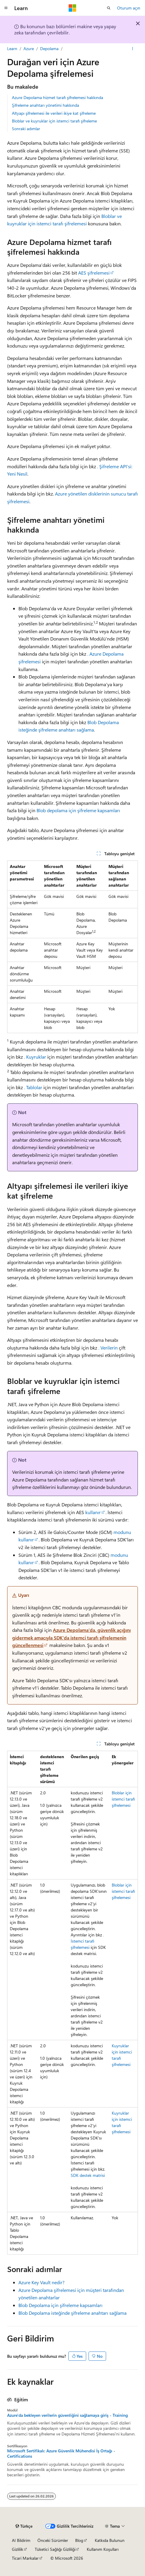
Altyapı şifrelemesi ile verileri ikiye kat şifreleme (54, 113)
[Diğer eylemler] (132, 48)
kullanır (92, 1512)
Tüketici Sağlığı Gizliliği (55, 2549)
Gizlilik (17, 2549)
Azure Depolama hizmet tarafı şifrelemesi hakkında (57, 97)
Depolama (49, 48)
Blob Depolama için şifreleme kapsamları (60, 2305)
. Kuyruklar (35, 1057)
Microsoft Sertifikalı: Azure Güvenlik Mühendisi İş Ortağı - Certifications (61, 2453)
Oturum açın (128, 8)
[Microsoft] (72, 8)
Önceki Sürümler (52, 2540)
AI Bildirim (21, 2540)
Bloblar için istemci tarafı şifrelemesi (123, 1799)
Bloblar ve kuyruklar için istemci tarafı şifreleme (54, 121)
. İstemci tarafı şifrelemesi (87, 1941)
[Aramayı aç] (109, 8)
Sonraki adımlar (26, 128)
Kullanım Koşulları (103, 2549)
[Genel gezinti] (6, 8)
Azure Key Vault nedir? (41, 2282)
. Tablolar (33, 1087)
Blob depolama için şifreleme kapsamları (78, 810)
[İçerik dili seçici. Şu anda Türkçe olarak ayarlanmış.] (24, 2526)
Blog (79, 2540)
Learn (12, 48)
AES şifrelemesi (94, 273)
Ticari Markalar (25, 2558)
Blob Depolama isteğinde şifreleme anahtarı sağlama (72, 2313)
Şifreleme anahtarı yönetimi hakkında (45, 105)
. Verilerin (108, 1347)
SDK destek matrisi (88, 2175)
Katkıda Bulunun (109, 2540)
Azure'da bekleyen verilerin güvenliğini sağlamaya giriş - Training (67, 2415)
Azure (28, 48)
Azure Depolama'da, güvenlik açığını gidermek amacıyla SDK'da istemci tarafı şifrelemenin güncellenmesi (71, 1637)
